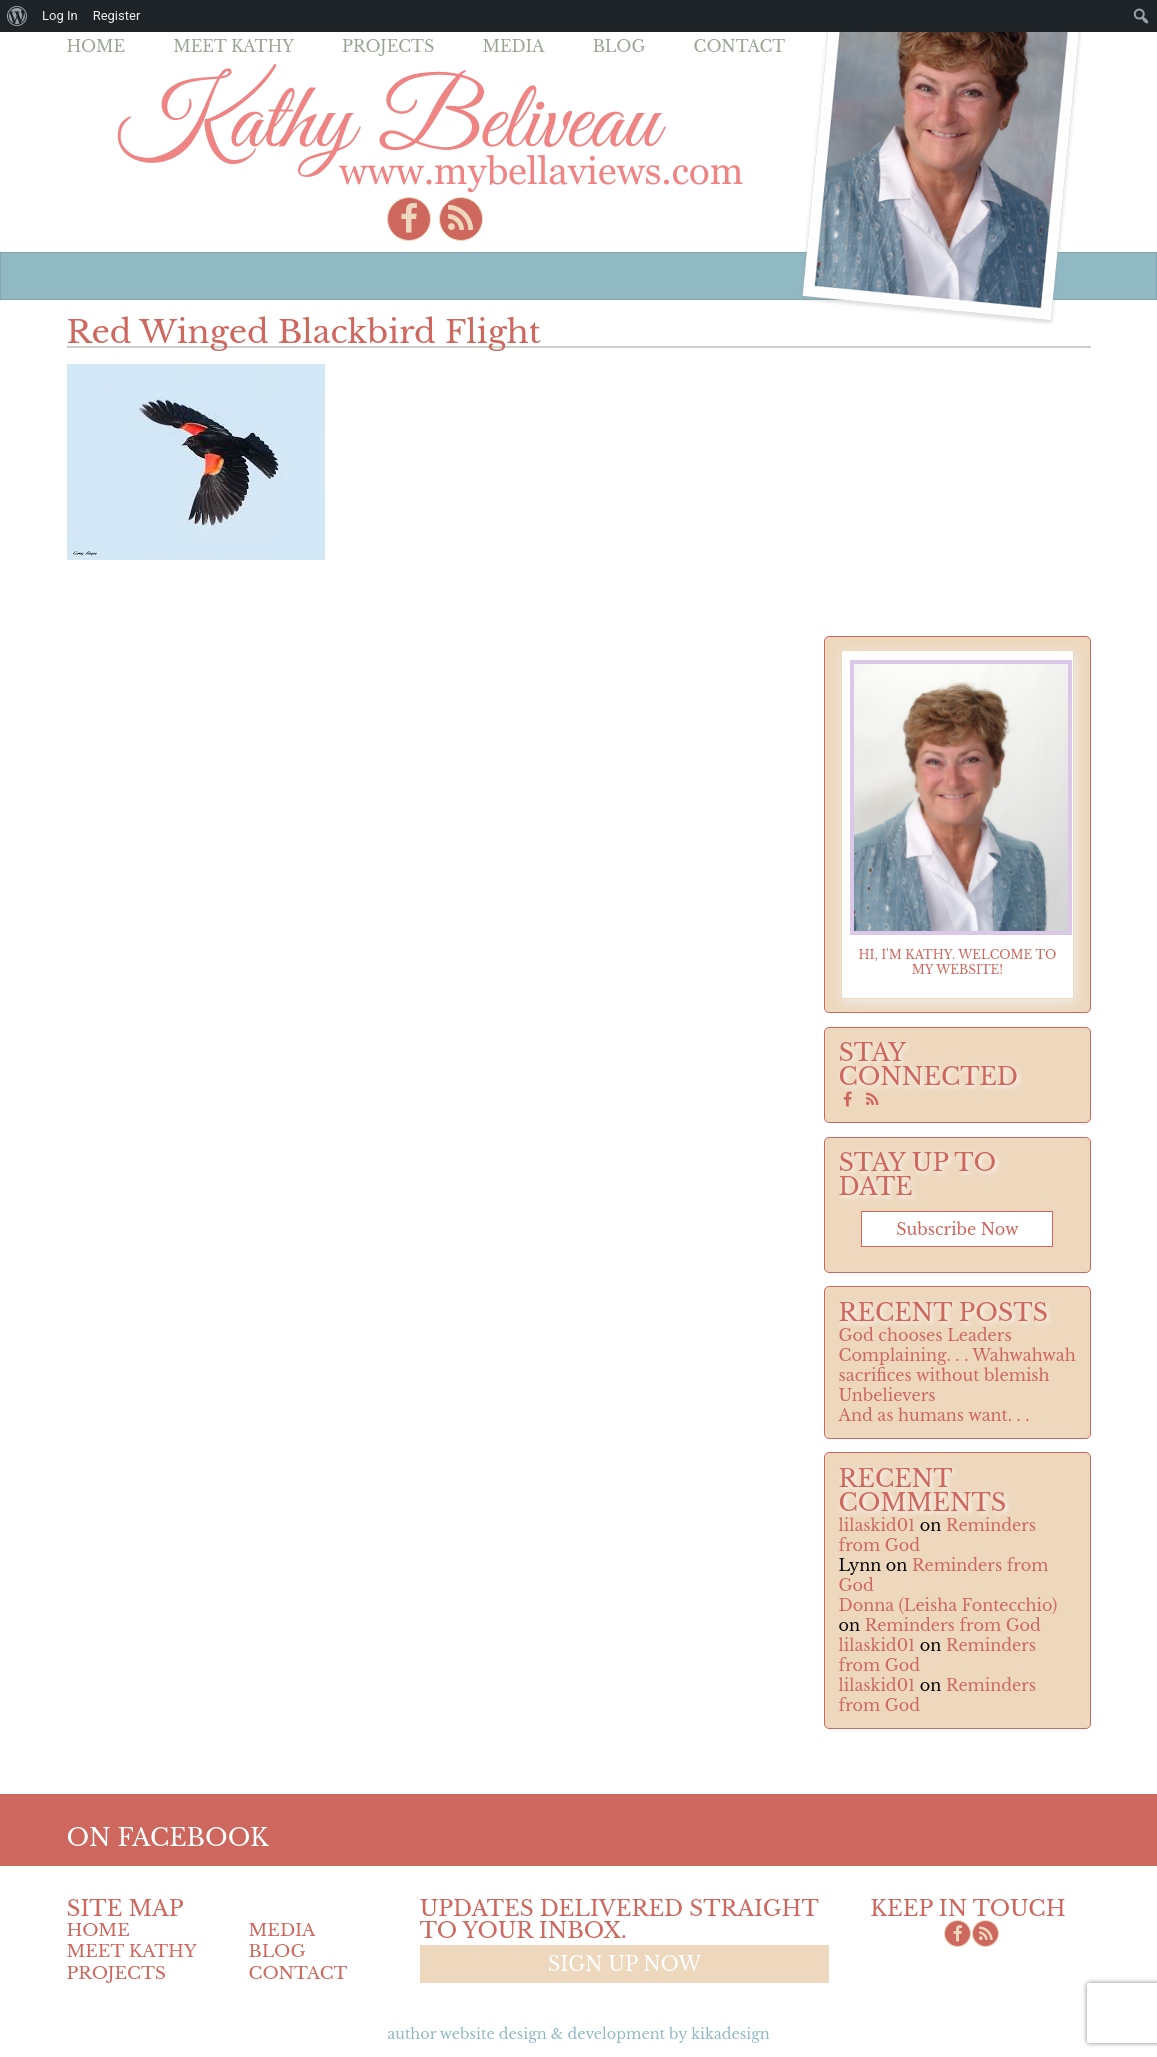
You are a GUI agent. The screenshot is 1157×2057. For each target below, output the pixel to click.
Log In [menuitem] (60, 15)
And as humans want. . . (934, 1415)
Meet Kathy (233, 46)
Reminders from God (953, 1625)
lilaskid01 (877, 1525)
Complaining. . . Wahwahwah (957, 1355)
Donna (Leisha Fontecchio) (948, 1605)
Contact (740, 46)
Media (513, 46)
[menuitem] (17, 16)
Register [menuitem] (117, 15)
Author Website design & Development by (578, 2034)
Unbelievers (887, 1395)
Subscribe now (957, 1229)
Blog (619, 46)
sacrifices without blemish (944, 1375)
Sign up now (624, 1964)
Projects (388, 46)
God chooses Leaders (925, 1335)
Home (96, 46)
